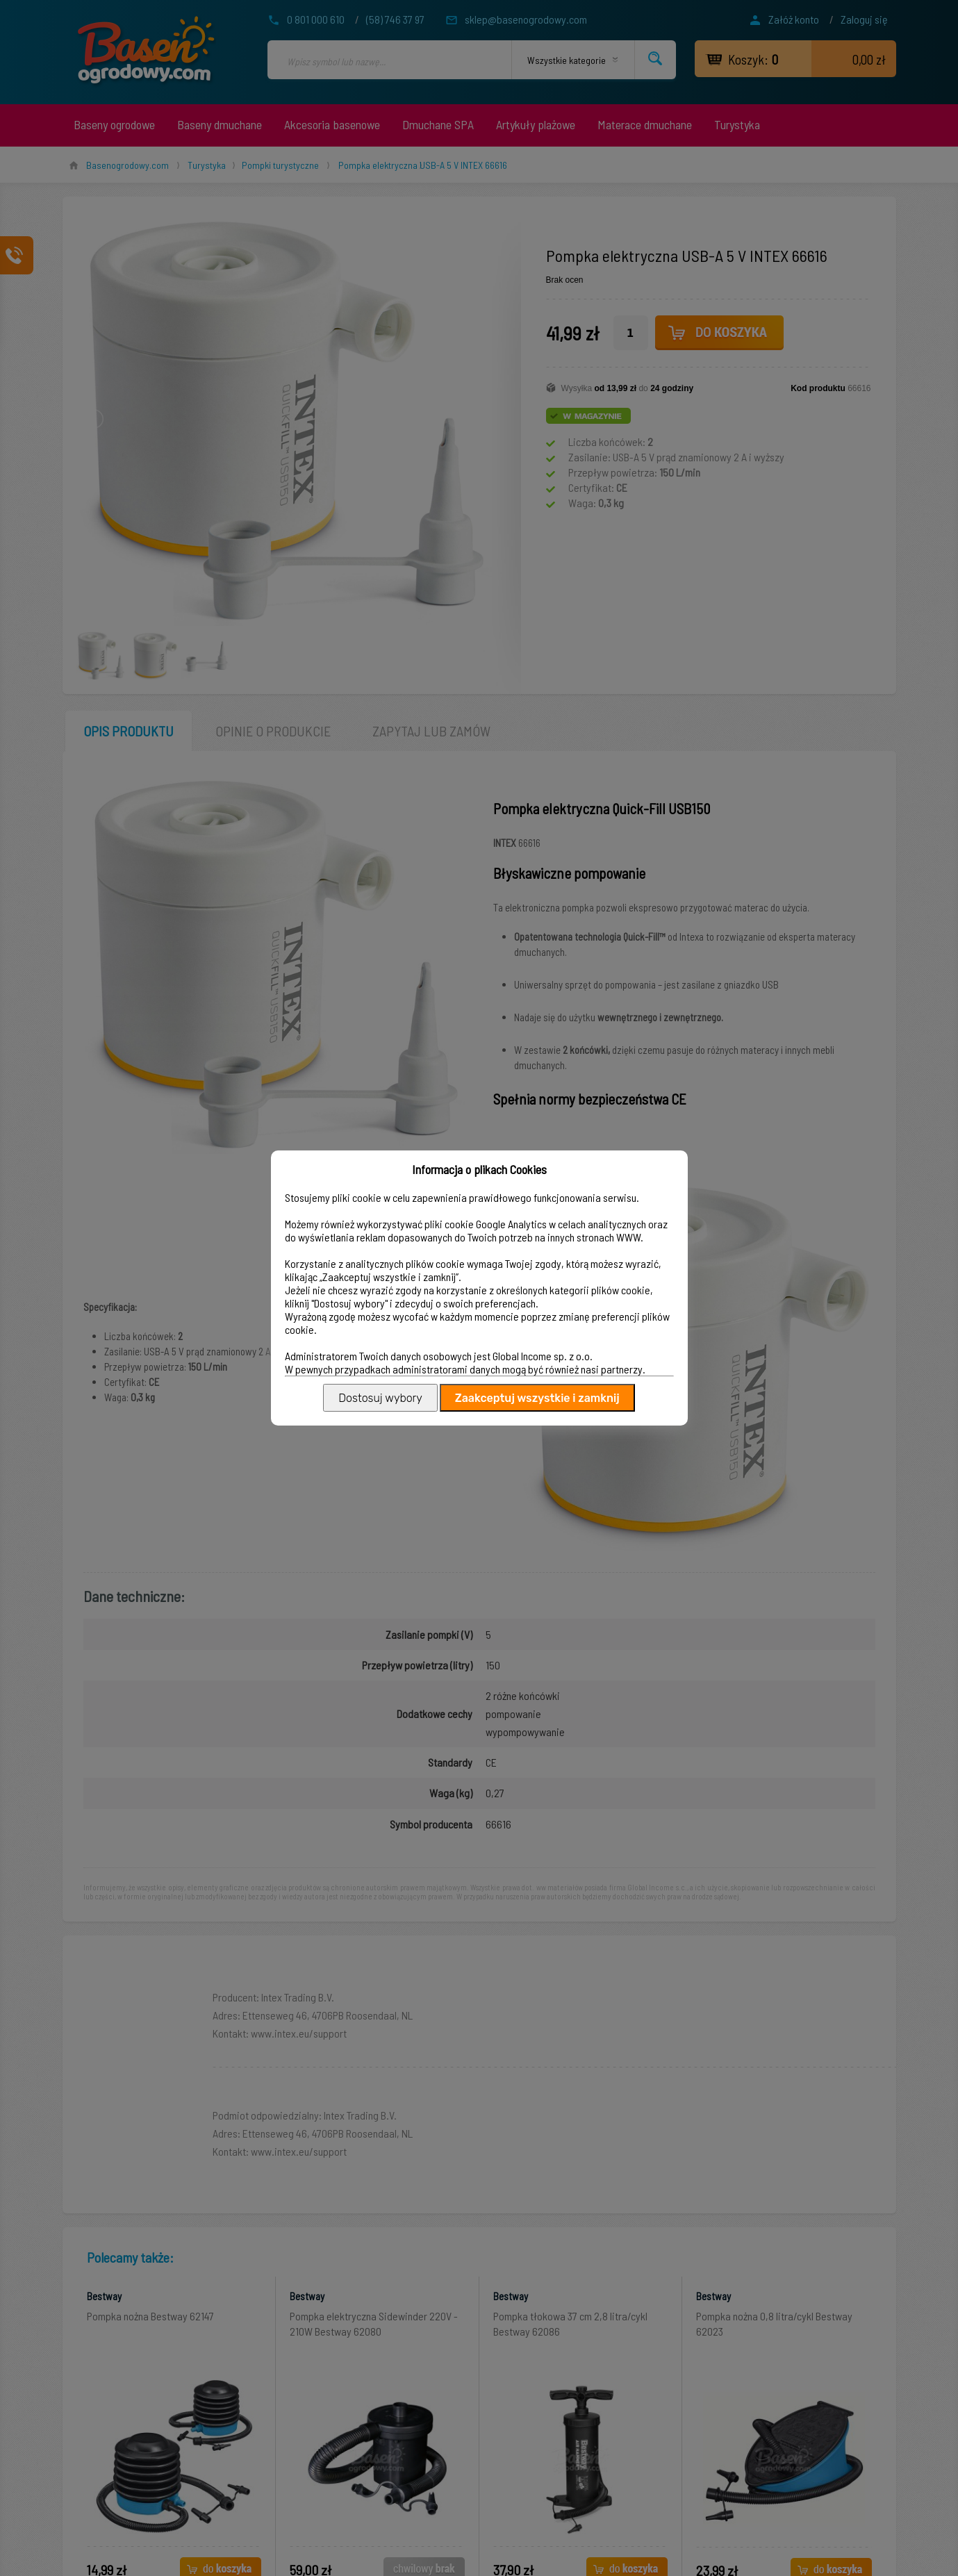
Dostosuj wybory (380, 1398)
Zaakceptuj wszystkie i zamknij (537, 1398)
